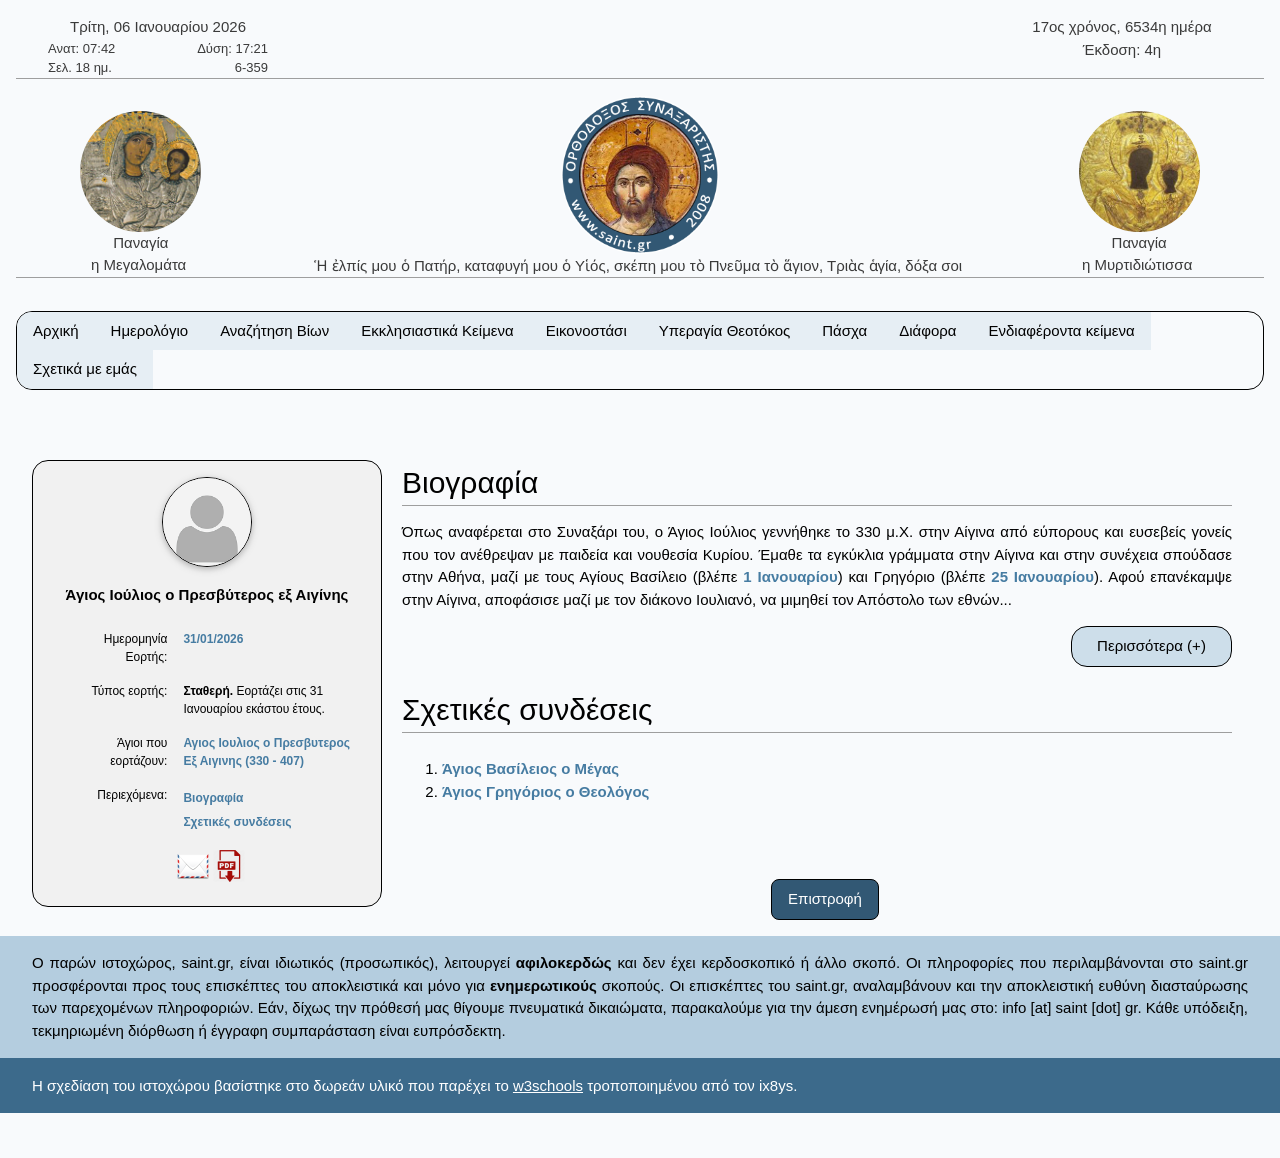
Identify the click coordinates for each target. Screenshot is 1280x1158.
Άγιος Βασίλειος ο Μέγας (530, 768)
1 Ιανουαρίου (790, 576)
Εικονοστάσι (586, 330)
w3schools (548, 1085)
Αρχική (56, 330)
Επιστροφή (825, 898)
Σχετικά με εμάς (85, 368)
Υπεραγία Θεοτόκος (725, 330)
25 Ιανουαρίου (1042, 576)
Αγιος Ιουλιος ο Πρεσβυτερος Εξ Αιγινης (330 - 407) (266, 752)
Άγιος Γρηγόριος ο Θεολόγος (545, 791)
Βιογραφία (213, 798)
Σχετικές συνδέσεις (237, 822)
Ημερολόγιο (150, 330)
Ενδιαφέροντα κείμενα (1062, 330)
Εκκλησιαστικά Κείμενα (437, 330)
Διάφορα (927, 330)
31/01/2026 (213, 639)
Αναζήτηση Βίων (274, 330)
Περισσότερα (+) (1151, 645)
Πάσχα (844, 330)
